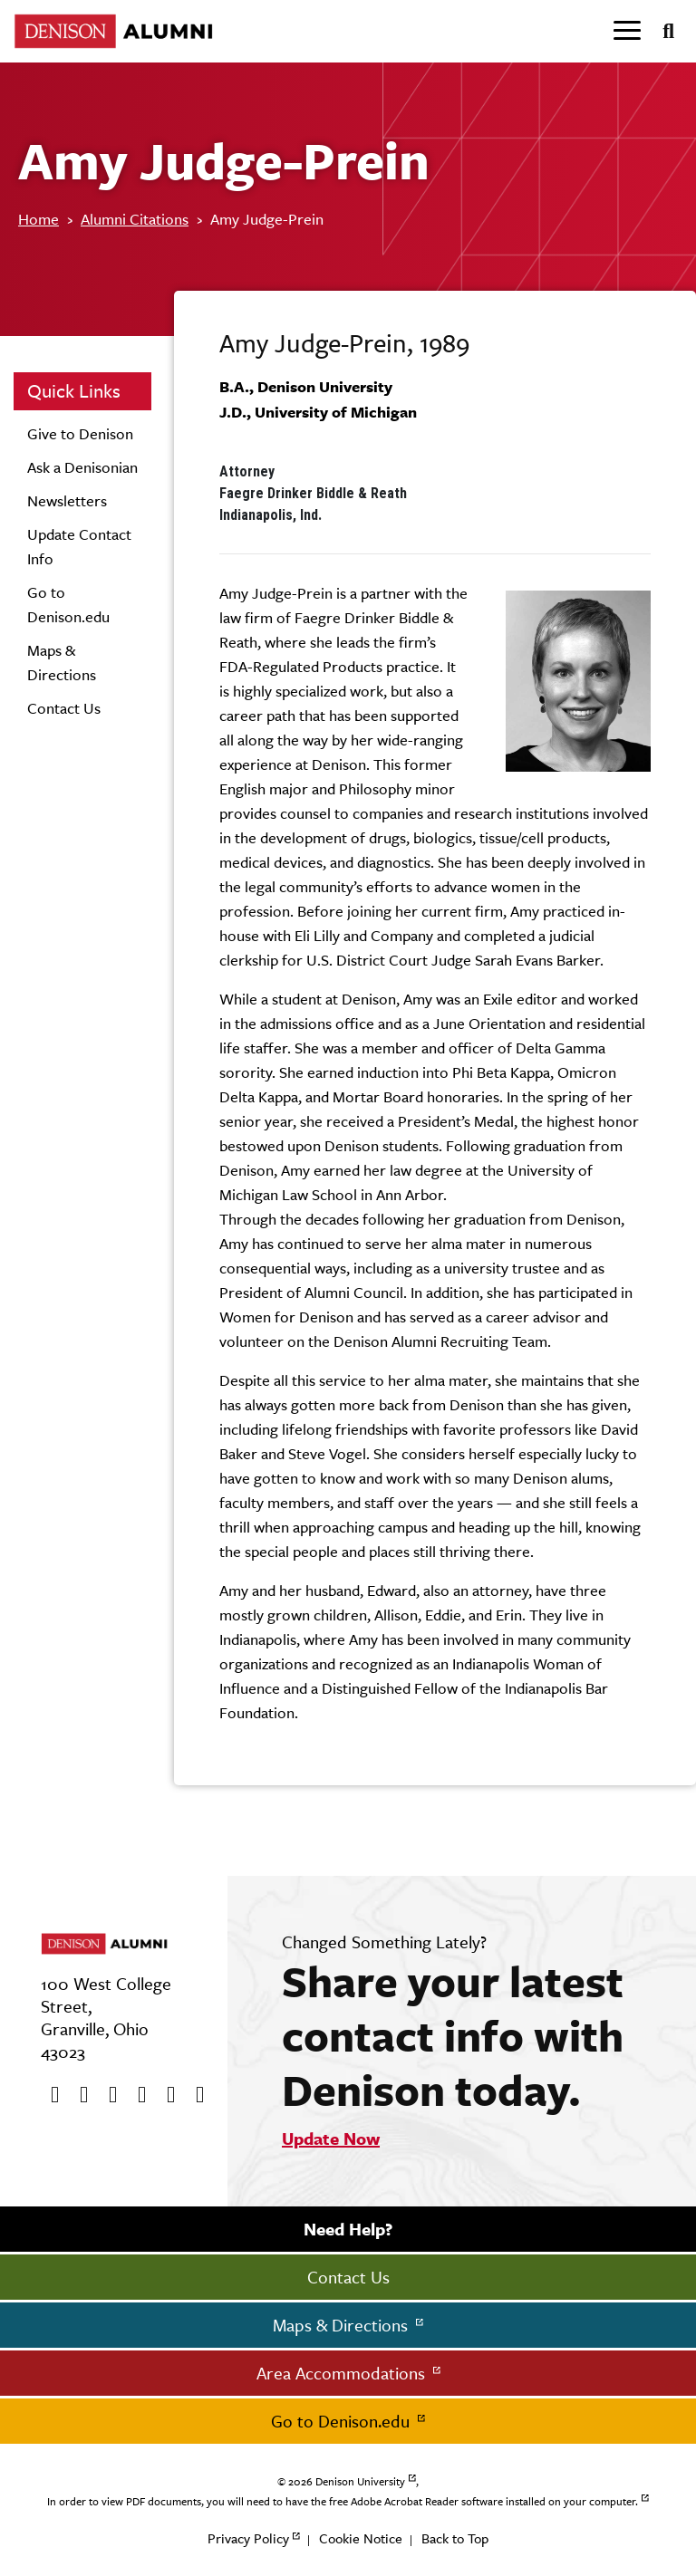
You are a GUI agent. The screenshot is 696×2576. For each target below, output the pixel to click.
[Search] (661, 32)
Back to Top (454, 2538)
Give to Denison (80, 434)
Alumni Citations (134, 219)
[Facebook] (49, 2095)
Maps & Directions (342, 2325)
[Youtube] (107, 2095)
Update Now (331, 2138)
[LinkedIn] (194, 2095)
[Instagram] (136, 2095)
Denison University (360, 2482)
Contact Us (64, 708)
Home (38, 219)
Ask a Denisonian (82, 467)
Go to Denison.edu (342, 2421)
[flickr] (165, 2095)
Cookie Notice (360, 2538)
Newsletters (67, 501)
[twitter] (78, 2095)
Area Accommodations (343, 2373)
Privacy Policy (248, 2538)
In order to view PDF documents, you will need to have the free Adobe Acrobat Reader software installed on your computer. (342, 2501)
